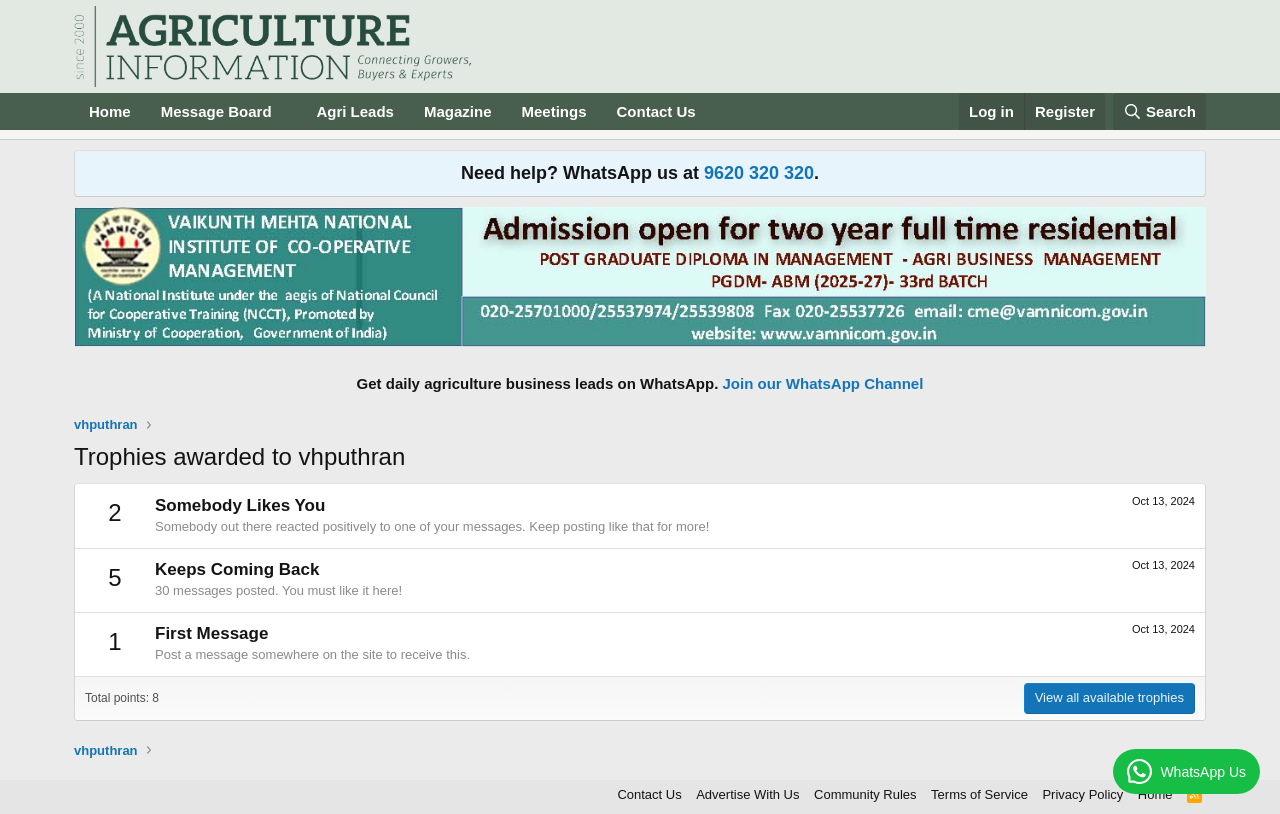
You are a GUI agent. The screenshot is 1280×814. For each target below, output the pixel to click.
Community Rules (865, 794)
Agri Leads (355, 111)
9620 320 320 (759, 173)
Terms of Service (979, 794)
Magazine (458, 111)
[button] (287, 111)
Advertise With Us (747, 794)
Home (110, 111)
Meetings (553, 111)
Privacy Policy (1082, 794)
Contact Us (656, 111)
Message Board (216, 111)
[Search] (1160, 111)
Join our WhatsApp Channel (823, 383)
